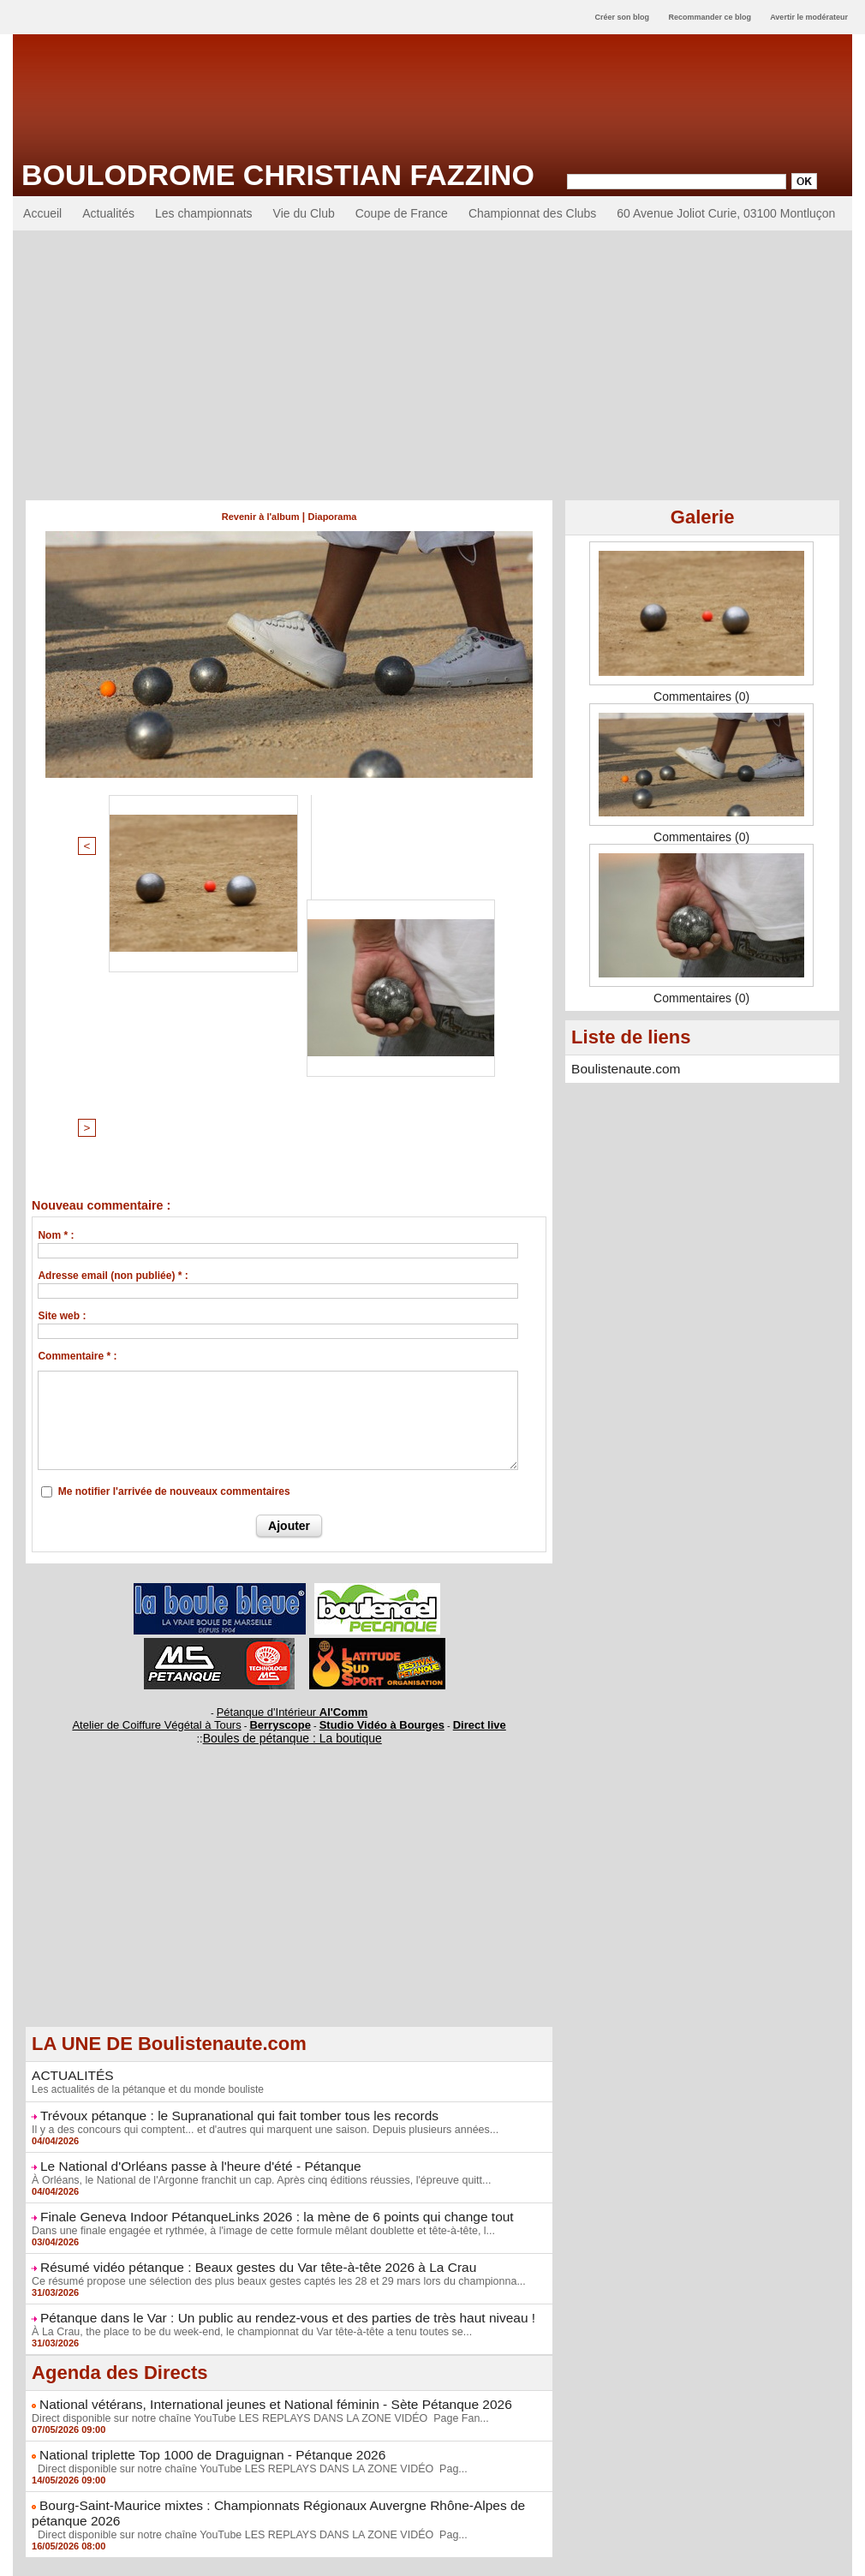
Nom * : (56, 955)
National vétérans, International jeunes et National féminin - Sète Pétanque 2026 (253, 2106)
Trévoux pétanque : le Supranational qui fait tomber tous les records (220, 1826)
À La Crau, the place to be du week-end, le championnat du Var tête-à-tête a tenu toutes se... (243, 2035)
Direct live (452, 1440)
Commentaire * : (77, 1076)
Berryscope (281, 1440)
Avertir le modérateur (809, 17)
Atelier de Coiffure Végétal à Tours (175, 1440)
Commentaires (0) (701, 696)
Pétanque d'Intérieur (292, 1430)
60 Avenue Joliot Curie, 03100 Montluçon (726, 213)
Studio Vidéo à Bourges (368, 1440)
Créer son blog (621, 17)
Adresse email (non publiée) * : (113, 995)
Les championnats (204, 213)
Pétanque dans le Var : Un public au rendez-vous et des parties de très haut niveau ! (264, 2022)
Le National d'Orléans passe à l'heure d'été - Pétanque (185, 1875)
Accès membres (432, 2557)
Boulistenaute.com (620, 1068)
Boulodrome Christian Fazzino (277, 174)
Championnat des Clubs (532, 213)
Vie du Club (304, 213)
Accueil (42, 213)
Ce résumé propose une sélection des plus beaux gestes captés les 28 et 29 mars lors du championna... (269, 1986)
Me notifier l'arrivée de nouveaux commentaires (174, 1211)
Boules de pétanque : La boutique (292, 1451)
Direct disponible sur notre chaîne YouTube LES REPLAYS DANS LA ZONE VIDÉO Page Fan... (251, 2119)
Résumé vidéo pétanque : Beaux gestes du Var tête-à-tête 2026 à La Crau (237, 1973)
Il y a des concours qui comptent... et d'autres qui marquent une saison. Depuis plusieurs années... (256, 1839)
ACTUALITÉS (68, 1788)
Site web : (62, 1036)
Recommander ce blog (710, 17)
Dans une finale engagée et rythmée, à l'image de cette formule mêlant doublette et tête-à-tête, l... (254, 1937)
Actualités (108, 213)
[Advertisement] (432, 359)
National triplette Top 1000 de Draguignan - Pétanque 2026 (196, 2155)
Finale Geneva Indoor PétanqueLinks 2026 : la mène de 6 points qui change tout (254, 1924)
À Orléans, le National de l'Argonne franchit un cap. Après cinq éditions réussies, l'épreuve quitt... (253, 1888)
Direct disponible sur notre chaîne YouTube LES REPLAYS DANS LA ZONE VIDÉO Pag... (241, 2168)
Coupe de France (401, 213)
